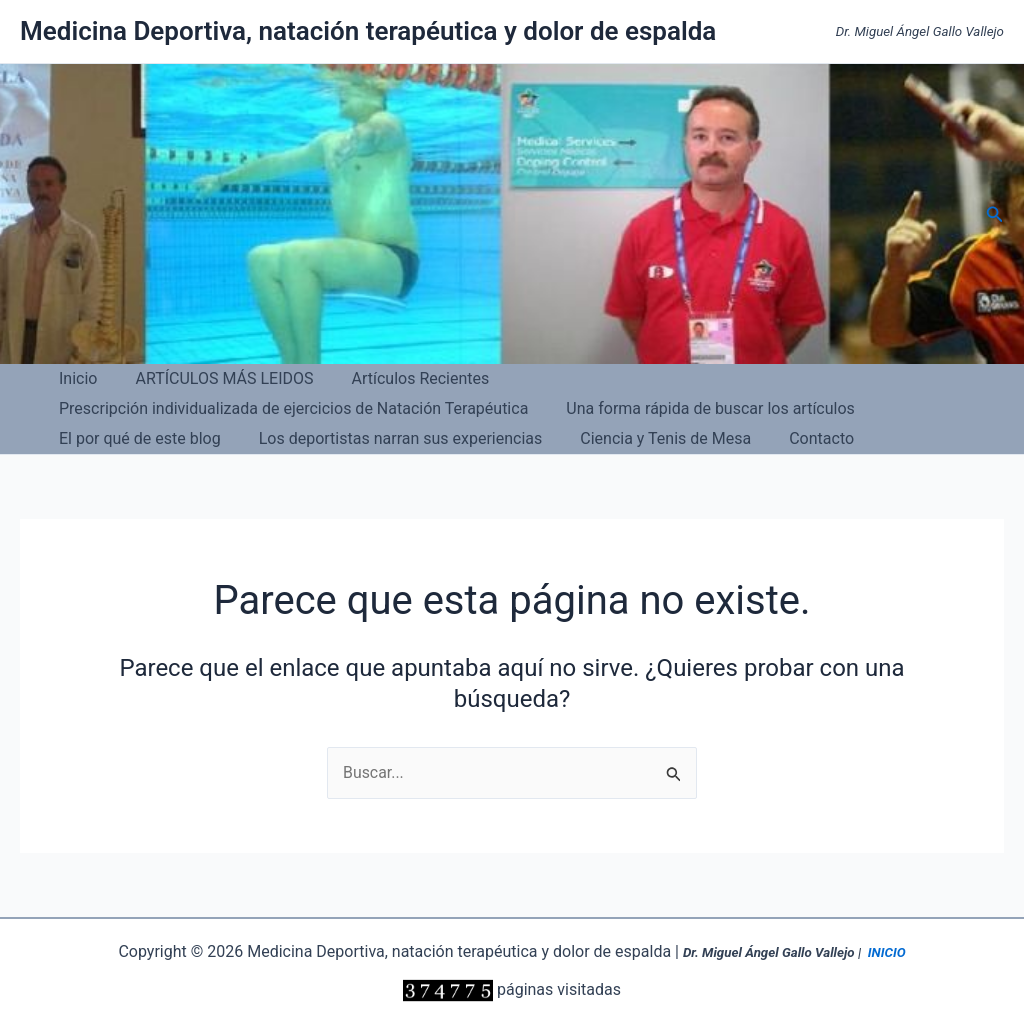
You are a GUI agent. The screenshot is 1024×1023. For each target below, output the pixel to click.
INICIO (887, 952)
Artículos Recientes (406, 378)
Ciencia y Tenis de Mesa (141, 438)
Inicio (75, 378)
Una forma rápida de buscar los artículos (200, 408)
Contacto (291, 438)
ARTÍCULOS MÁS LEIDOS (215, 378)
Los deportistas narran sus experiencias (712, 408)
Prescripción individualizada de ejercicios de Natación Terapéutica (740, 378)
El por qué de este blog (458, 408)
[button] (995, 214)
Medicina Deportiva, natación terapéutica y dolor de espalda (368, 31)
